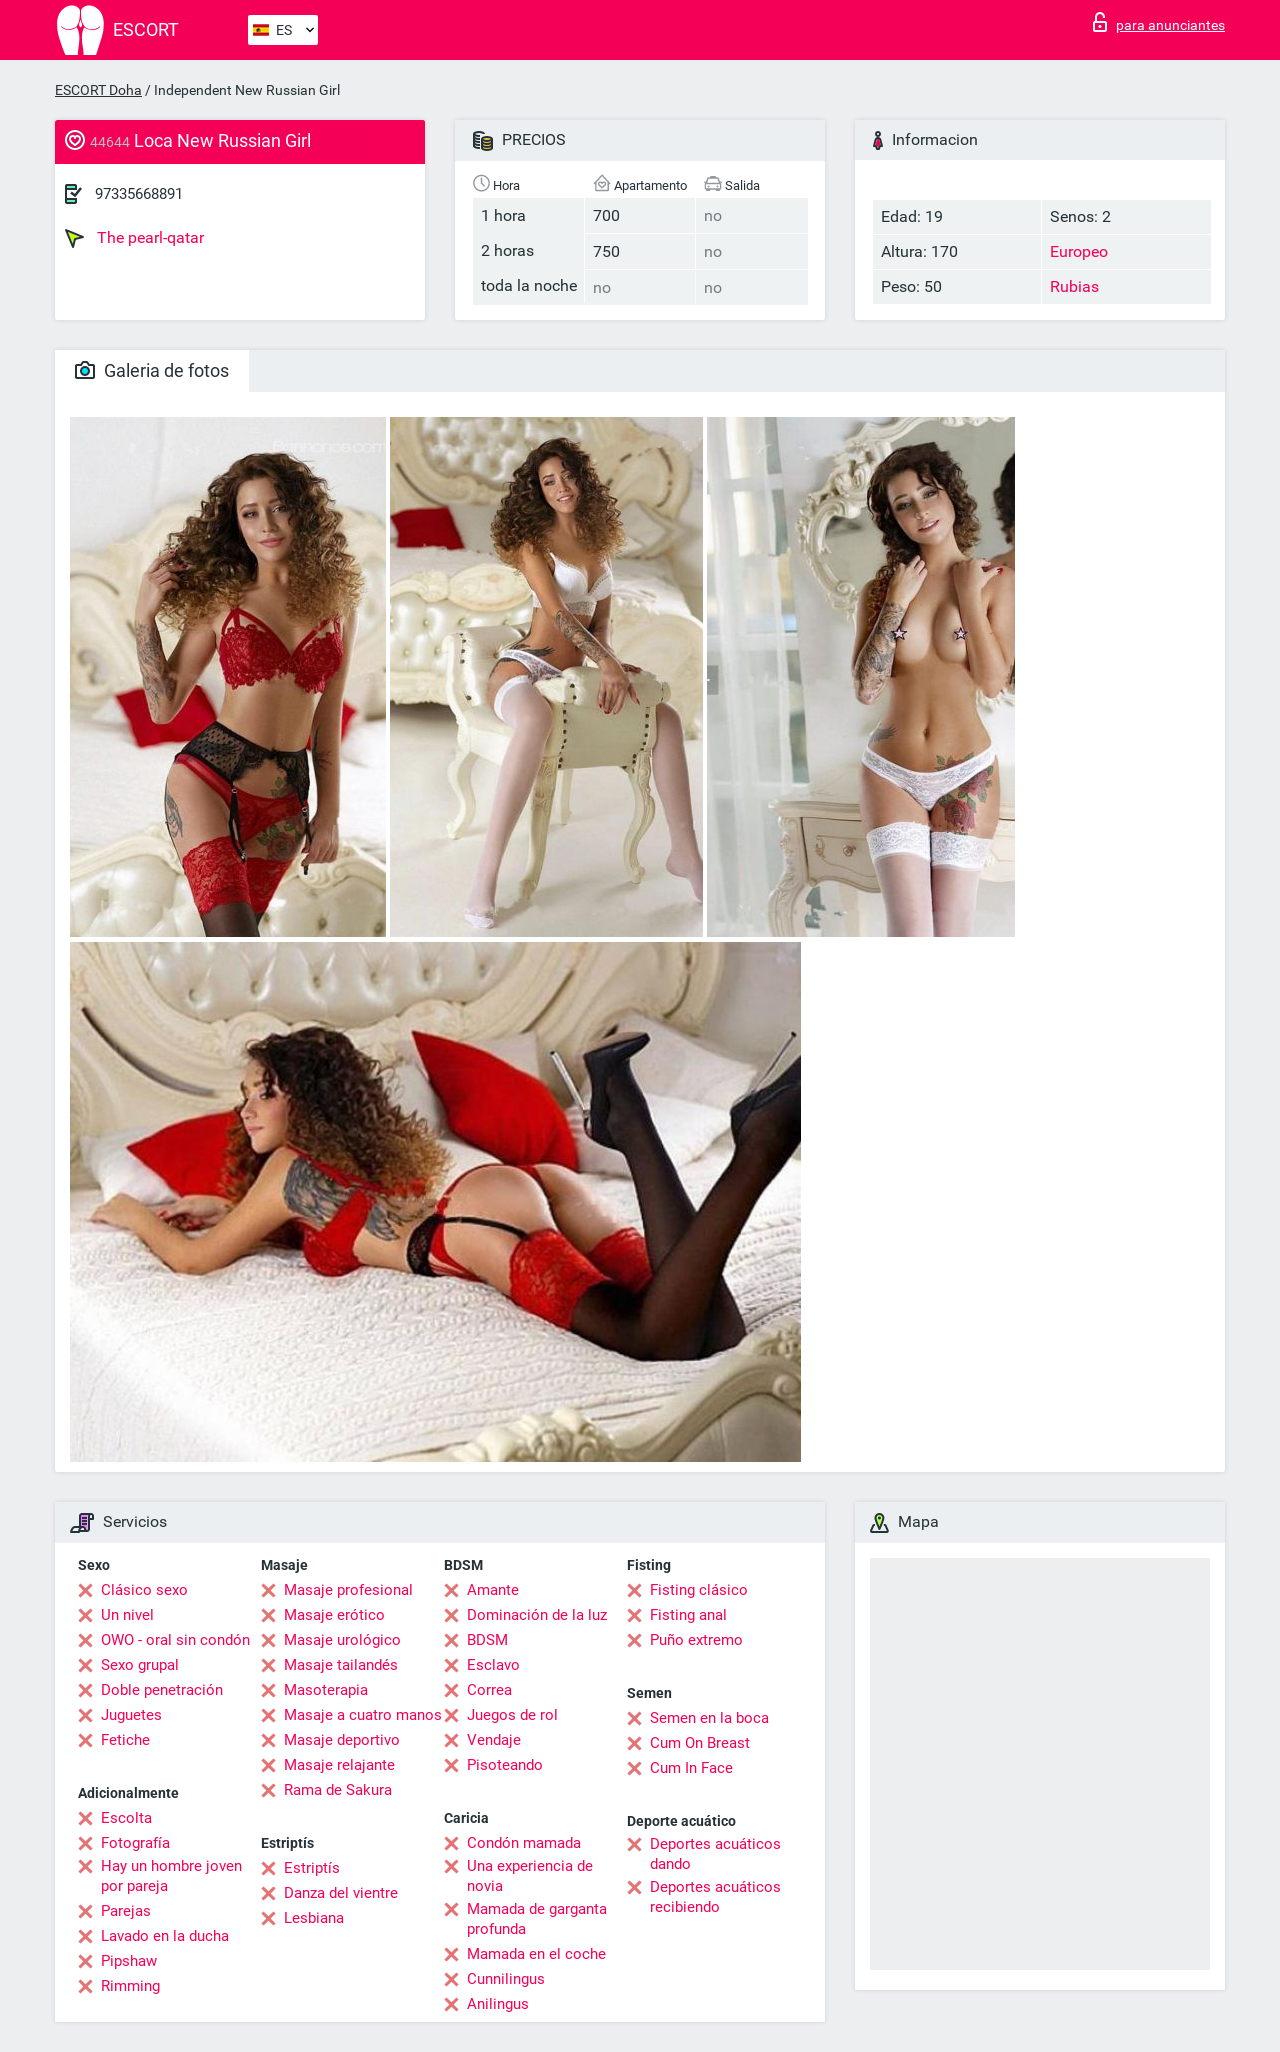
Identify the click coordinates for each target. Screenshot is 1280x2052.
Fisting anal (688, 1615)
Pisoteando (505, 1765)
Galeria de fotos (152, 370)
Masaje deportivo (342, 1740)
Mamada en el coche (536, 1954)
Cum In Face (691, 1768)
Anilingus (498, 2004)
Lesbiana (314, 1918)
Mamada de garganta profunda (537, 1919)
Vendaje (494, 1740)
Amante (493, 1590)
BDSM (487, 1640)
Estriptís (312, 1868)
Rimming (130, 1986)
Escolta (126, 1818)
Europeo (1079, 251)
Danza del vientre (341, 1893)
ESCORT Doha (98, 90)
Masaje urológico (342, 1640)
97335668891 (139, 194)
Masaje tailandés (341, 1665)
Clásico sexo (144, 1590)
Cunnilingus (506, 1979)
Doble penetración (162, 1690)
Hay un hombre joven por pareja (171, 1876)
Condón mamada (524, 1843)
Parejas (126, 1911)
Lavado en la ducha (165, 1936)
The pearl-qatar (134, 238)
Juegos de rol (512, 1715)
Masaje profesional (348, 1590)
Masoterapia (326, 1690)
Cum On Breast (700, 1743)
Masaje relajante (339, 1765)
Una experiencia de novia (530, 1876)
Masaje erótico (334, 1615)
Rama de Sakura (338, 1790)
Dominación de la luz (537, 1615)
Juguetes (131, 1715)
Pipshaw (129, 1961)
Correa (489, 1690)
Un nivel (127, 1615)
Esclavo (493, 1665)
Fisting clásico (699, 1590)
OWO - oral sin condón (175, 1640)
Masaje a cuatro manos (363, 1715)
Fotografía (135, 1843)
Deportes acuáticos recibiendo (715, 1897)
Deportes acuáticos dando (715, 1854)
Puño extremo (696, 1640)
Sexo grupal (140, 1665)
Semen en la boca (709, 1718)
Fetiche (125, 1740)
